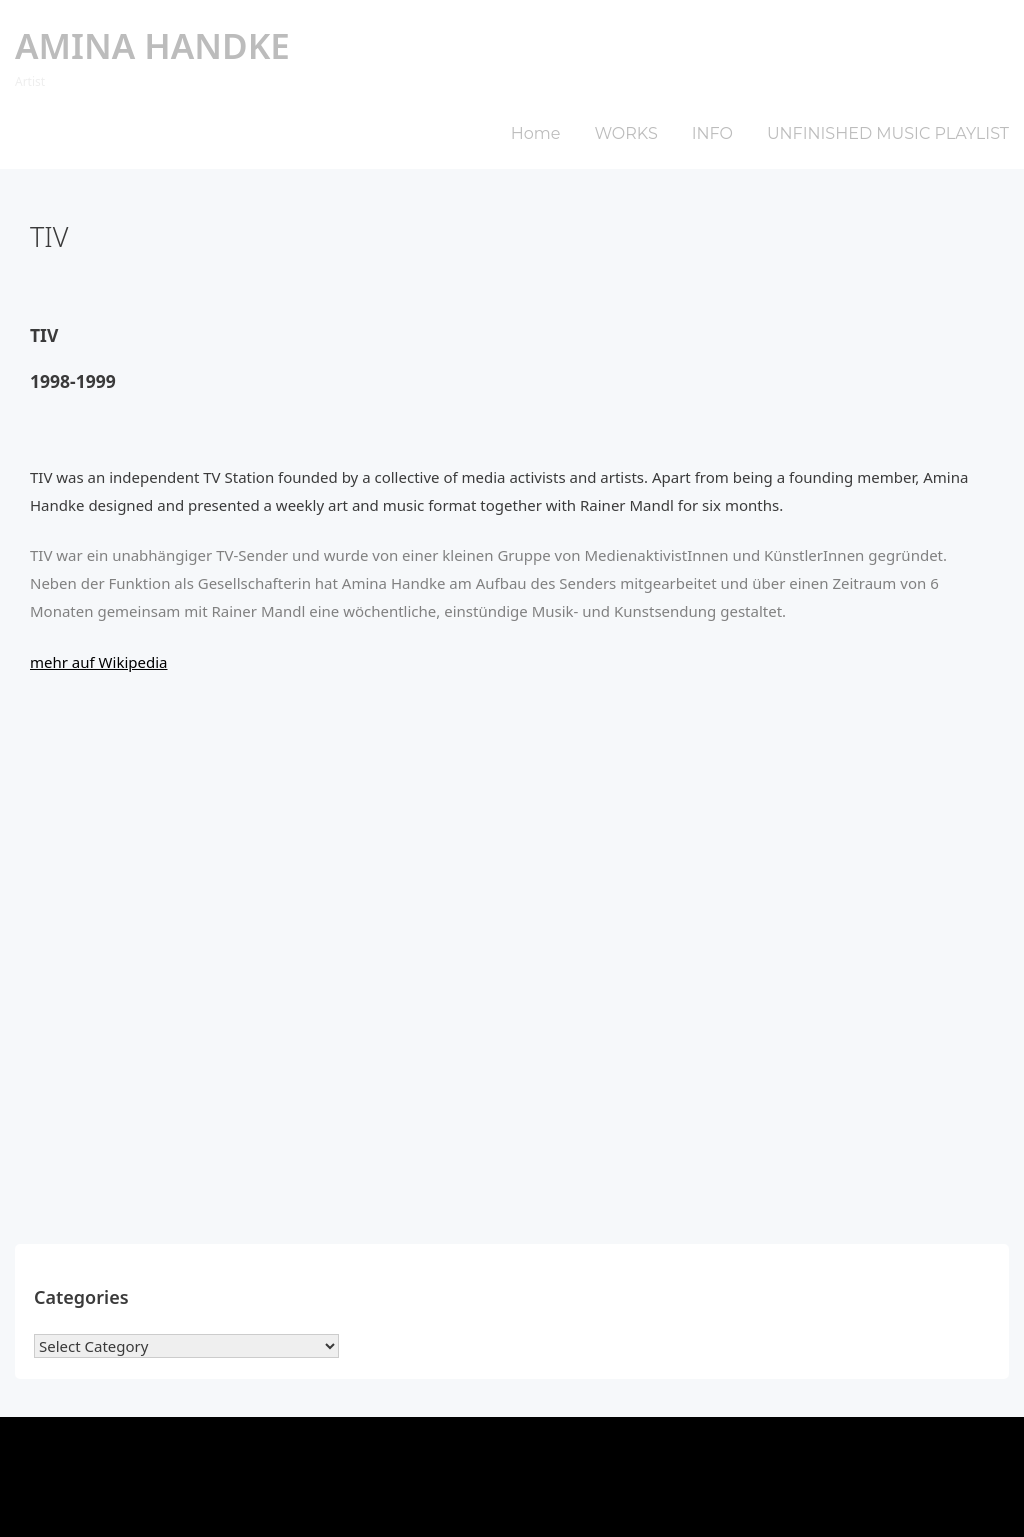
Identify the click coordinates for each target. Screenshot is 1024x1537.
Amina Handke (152, 45)
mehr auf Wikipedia (99, 662)
